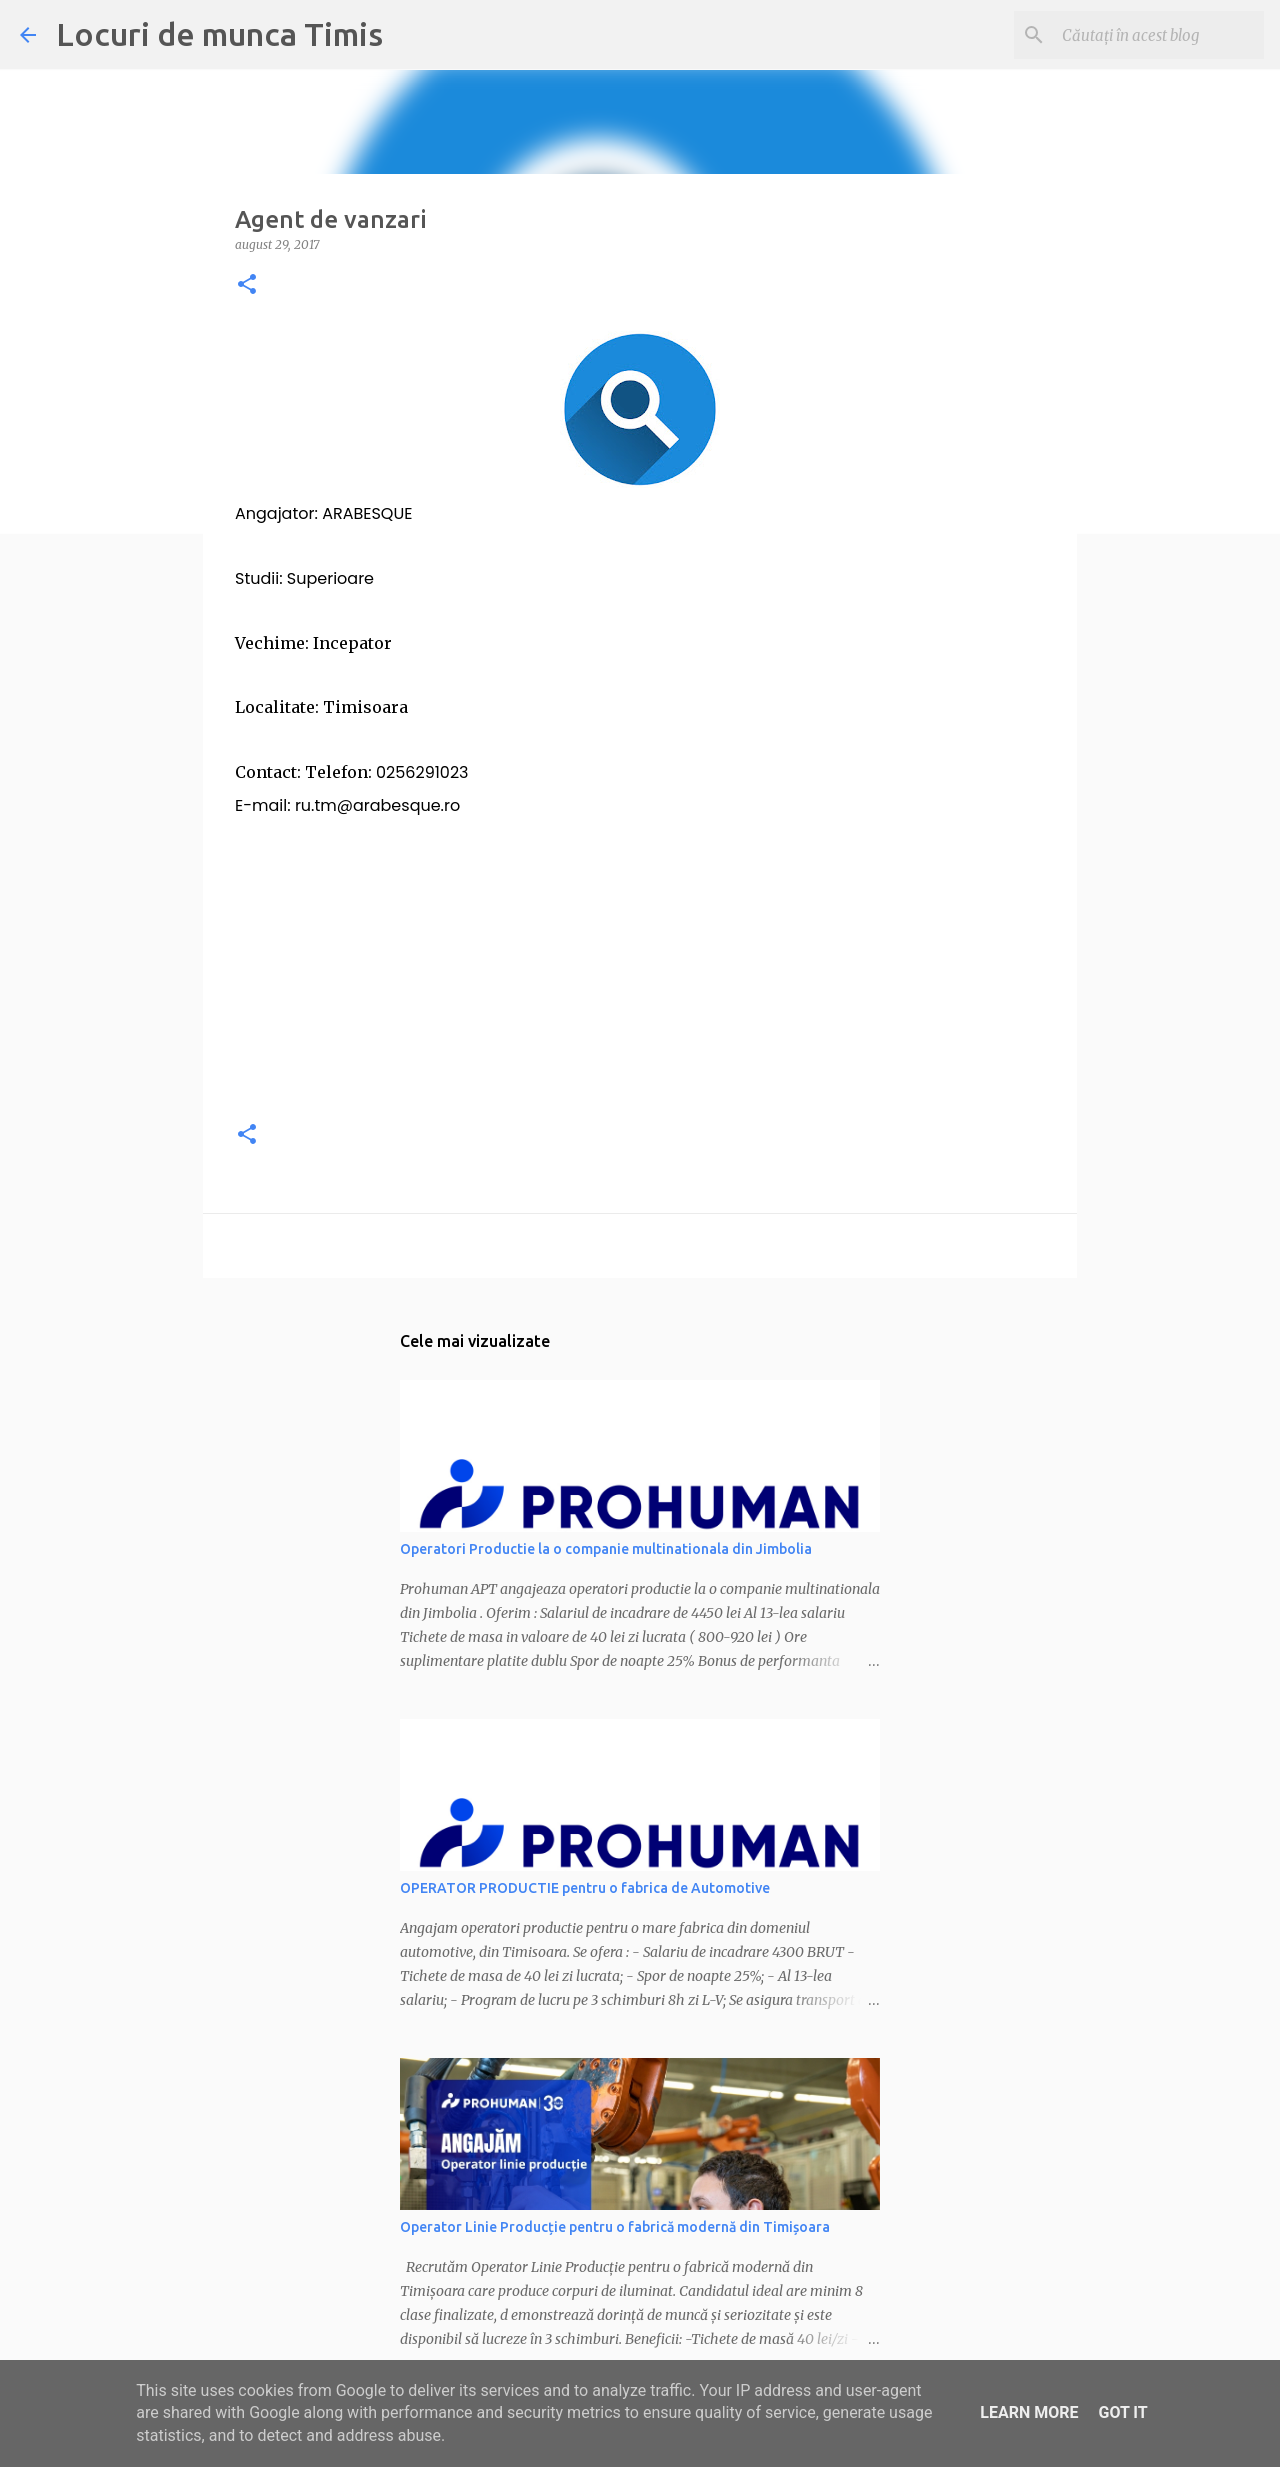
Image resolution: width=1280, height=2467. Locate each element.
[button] (247, 285)
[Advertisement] (640, 962)
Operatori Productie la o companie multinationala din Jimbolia (606, 1549)
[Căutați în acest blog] (1159, 35)
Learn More (1029, 2412)
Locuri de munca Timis (219, 34)
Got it (1122, 2412)
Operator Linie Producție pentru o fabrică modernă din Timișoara (615, 2227)
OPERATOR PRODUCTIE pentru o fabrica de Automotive (585, 1888)
